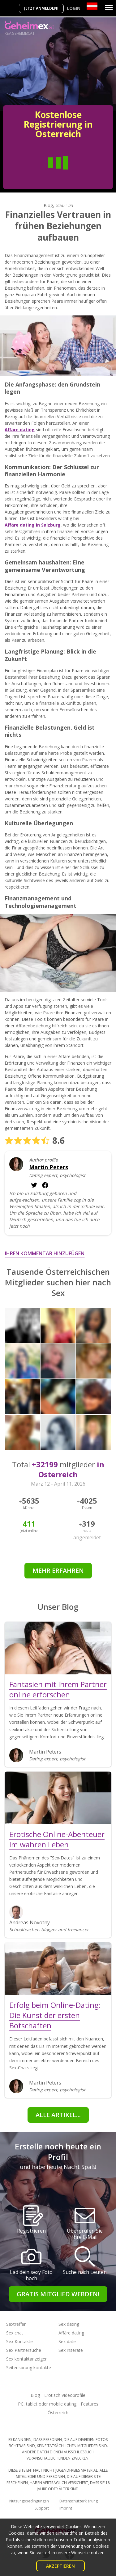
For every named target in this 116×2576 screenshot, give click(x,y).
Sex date (67, 2341)
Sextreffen (16, 2324)
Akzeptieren (60, 2566)
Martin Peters (48, 1167)
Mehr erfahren (58, 1570)
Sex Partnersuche (23, 2350)
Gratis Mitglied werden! (58, 2294)
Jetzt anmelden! (41, 8)
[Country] (92, 6)
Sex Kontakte (19, 2341)
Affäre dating (71, 2333)
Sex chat (14, 2333)
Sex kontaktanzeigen (27, 2359)
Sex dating (68, 2324)
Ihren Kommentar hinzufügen (44, 1253)
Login (73, 8)
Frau (83, 171)
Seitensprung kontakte (28, 2367)
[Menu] (109, 7)
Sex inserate (70, 2350)
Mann (33, 171)
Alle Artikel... (58, 2115)
